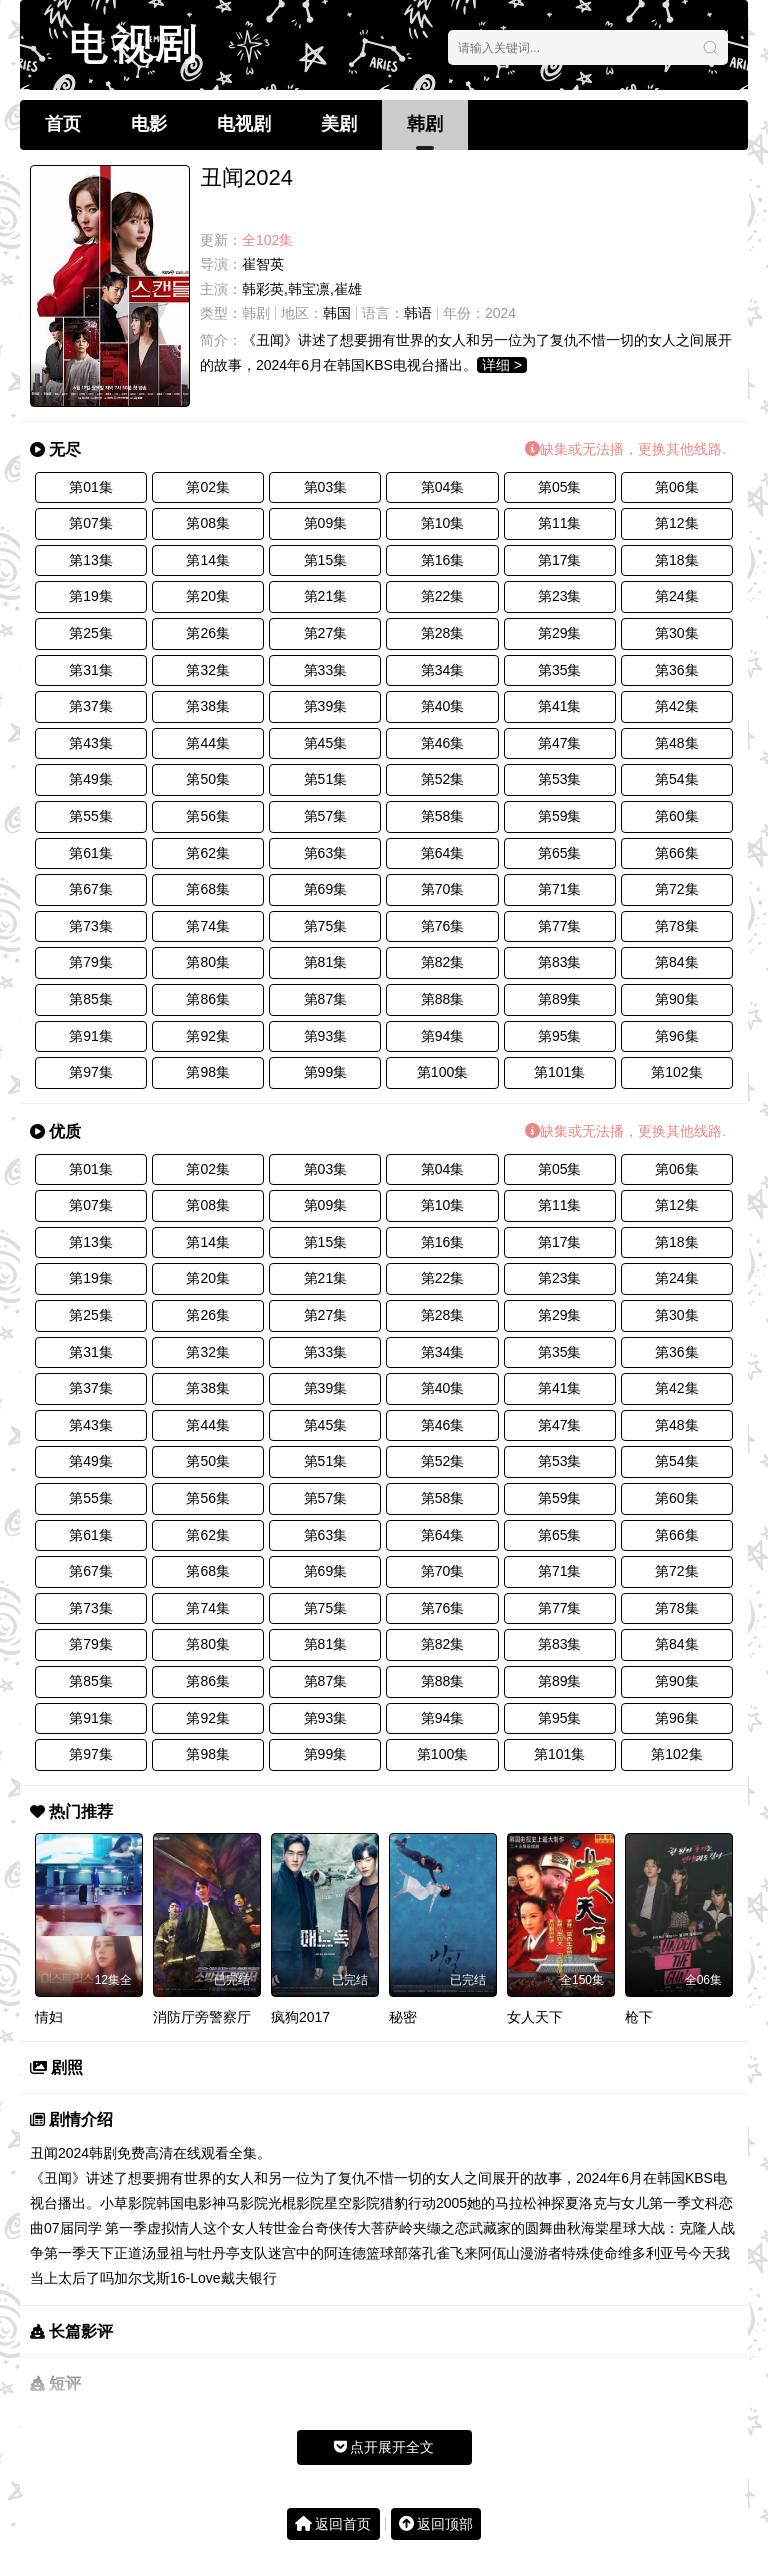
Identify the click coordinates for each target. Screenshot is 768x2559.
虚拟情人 (175, 2228)
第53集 (560, 779)
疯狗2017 (300, 2017)
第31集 (91, 670)
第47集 (560, 743)
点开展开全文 (384, 2447)
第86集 (208, 999)
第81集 (326, 962)
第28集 (443, 633)
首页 (63, 124)
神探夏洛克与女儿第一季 (614, 2203)
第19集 (91, 596)
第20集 (208, 596)
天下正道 (114, 2253)
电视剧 (244, 124)
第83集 (560, 962)
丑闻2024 (59, 2153)
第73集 (91, 926)
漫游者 (541, 2253)
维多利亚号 (653, 2253)
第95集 (560, 1036)
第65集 (560, 853)
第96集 (677, 1036)
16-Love (195, 2278)
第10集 (443, 523)
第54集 (677, 779)
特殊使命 (590, 2253)
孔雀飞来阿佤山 (471, 2253)
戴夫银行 (249, 2278)
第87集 (326, 999)
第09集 (326, 523)
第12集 (677, 523)
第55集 (91, 816)
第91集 (91, 1036)
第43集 (91, 743)
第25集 (91, 633)
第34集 (443, 670)
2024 (500, 313)
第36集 (677, 670)
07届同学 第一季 (95, 2228)
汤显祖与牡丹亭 (191, 2253)
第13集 (91, 560)
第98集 (208, 1072)
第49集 (91, 779)
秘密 (403, 2017)
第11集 (560, 523)
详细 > (502, 365)
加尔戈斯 (142, 2278)
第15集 (326, 560)
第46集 (443, 743)
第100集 (442, 1072)
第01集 (91, 487)
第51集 (326, 779)
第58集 (443, 816)
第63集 (326, 853)
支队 (254, 2253)
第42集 (677, 706)
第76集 (443, 926)
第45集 (326, 743)
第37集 (91, 706)
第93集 (326, 1036)
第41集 (560, 706)
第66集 (677, 853)
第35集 (560, 670)
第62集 (208, 853)
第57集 (326, 816)
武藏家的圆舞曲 (518, 2228)
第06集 (677, 487)
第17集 (560, 560)
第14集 (208, 560)
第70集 (443, 889)
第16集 (443, 560)
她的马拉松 (502, 2203)
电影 (149, 124)
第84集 (677, 962)
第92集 (208, 1036)
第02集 (208, 487)
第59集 (560, 816)
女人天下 (535, 2017)
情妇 (49, 2017)
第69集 (326, 889)
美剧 (339, 124)
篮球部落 (394, 2253)
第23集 (560, 596)
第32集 (208, 670)
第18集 (677, 560)
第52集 (443, 779)
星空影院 (352, 2203)
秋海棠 (588, 2228)
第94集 (443, 1036)
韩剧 (425, 124)
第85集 (91, 999)
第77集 (560, 926)
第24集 (677, 596)
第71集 (560, 889)
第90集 (677, 999)
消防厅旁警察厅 (202, 2017)
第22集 (443, 596)
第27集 (326, 633)
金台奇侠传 (322, 2228)
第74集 (208, 926)
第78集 (677, 926)
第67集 (91, 889)
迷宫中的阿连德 (317, 2253)
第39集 (326, 706)
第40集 (443, 706)
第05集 (560, 487)
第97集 (91, 1072)
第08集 (208, 523)
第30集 (677, 633)
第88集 (443, 999)
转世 (273, 2228)
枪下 (639, 2017)
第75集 (326, 926)
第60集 (677, 816)
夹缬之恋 (441, 2228)
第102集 (676, 1072)
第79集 (91, 962)
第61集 (91, 853)
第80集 (208, 962)
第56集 (208, 816)
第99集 (326, 1072)
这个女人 (231, 2228)
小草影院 (128, 2203)
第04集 (443, 487)
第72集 (677, 889)
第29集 (560, 633)
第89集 (560, 999)
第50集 (208, 779)
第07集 (91, 523)
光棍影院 (296, 2203)
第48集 (677, 743)
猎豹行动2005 (423, 2203)
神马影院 (240, 2203)
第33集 (326, 670)
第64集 (443, 853)
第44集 (208, 743)
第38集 (208, 706)
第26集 (208, 633)
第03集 (326, 487)
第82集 (443, 962)
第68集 (208, 889)
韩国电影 (184, 2203)
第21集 (326, 596)
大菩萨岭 (385, 2228)
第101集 (559, 1072)
